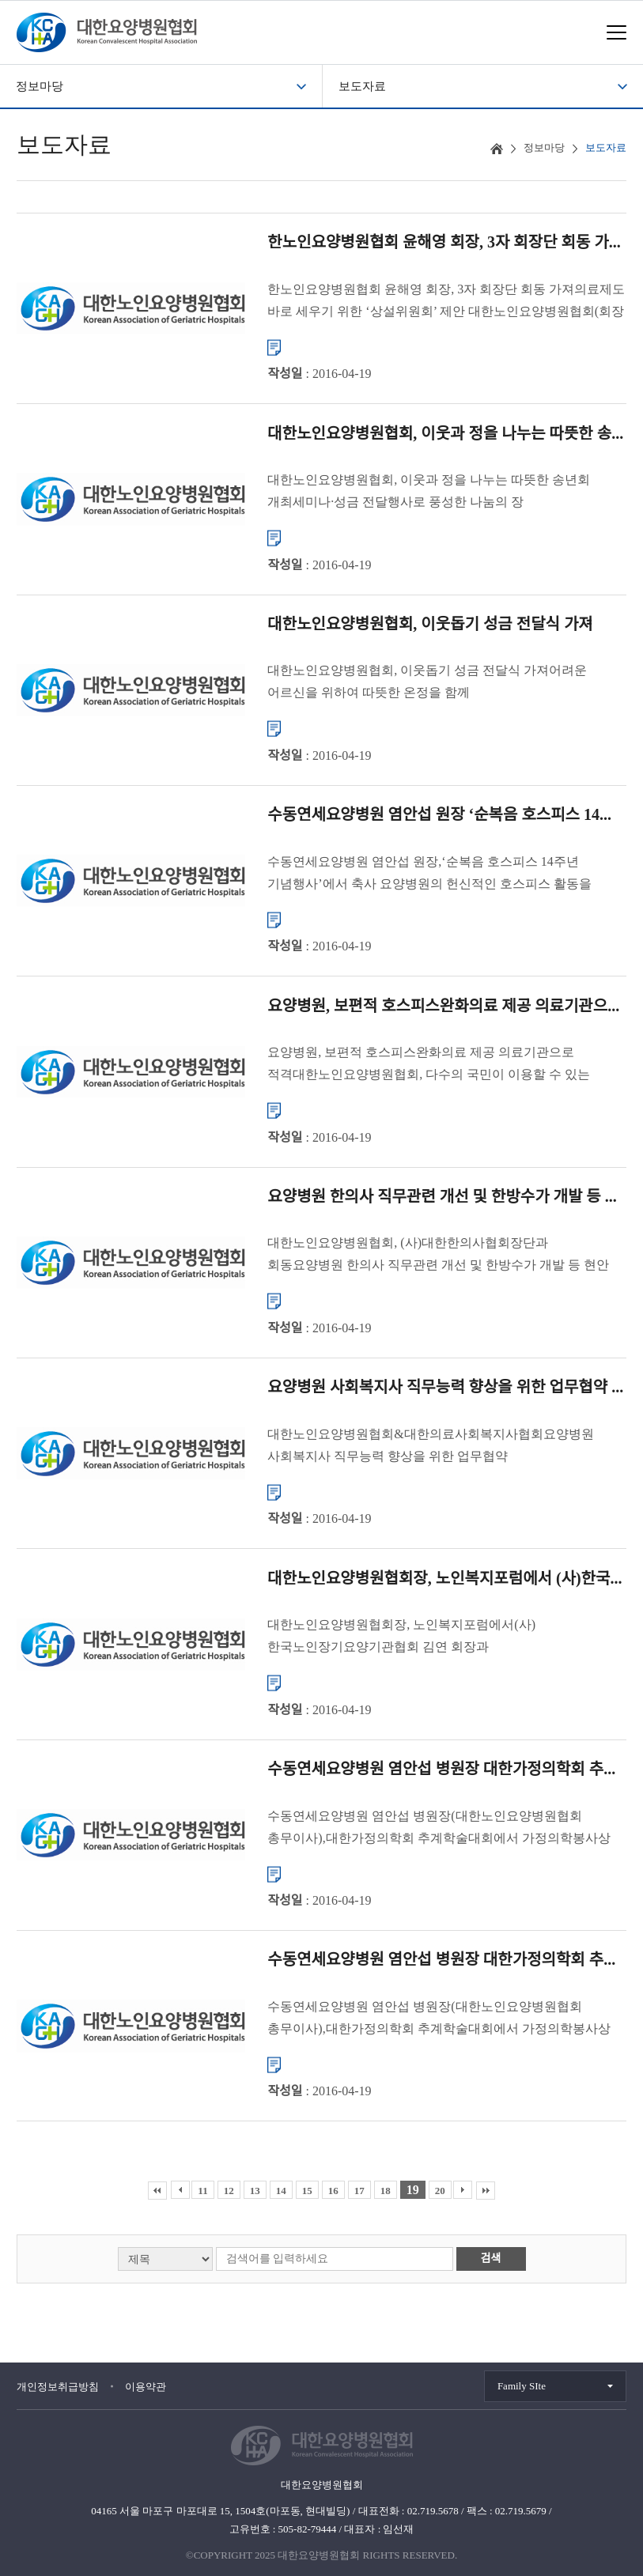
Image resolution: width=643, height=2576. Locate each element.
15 (307, 2190)
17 (359, 2190)
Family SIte (521, 2386)
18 (385, 2190)
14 (281, 2190)
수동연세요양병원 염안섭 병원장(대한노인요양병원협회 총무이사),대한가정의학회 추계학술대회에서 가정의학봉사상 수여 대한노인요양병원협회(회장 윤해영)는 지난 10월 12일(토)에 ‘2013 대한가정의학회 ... (441, 1828)
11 (202, 2190)
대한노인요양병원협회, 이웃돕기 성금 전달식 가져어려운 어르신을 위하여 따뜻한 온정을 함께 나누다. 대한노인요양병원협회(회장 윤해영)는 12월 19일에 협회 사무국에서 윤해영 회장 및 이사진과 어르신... (433, 683)
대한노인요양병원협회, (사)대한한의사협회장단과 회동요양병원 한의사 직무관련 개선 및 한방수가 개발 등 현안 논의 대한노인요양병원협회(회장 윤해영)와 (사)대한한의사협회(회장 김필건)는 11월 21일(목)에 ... (444, 1256)
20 (440, 2190)
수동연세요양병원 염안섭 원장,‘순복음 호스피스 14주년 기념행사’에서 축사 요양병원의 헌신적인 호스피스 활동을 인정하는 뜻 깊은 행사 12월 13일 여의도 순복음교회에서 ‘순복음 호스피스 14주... (429, 874)
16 (333, 2190)
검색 (491, 2258)
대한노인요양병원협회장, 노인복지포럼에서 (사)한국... (444, 1577)
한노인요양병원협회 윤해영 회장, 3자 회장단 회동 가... (443, 242)
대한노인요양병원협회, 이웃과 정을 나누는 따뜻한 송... (445, 432)
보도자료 (362, 86)
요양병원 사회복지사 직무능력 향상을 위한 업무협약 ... (445, 1387)
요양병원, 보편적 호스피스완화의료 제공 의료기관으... (443, 1005)
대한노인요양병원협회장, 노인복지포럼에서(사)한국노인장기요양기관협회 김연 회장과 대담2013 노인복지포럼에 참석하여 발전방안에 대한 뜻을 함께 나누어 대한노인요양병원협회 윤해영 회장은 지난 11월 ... (441, 1638)
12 (229, 2190)
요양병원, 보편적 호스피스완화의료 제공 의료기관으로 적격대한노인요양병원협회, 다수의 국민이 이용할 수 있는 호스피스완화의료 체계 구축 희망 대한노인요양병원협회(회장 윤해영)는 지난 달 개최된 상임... (441, 1065)
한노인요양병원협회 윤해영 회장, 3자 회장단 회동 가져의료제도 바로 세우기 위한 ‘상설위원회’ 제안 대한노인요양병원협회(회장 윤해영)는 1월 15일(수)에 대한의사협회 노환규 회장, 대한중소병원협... (446, 301)
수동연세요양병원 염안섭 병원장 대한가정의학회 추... (441, 1768)
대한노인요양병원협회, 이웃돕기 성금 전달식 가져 (429, 623)
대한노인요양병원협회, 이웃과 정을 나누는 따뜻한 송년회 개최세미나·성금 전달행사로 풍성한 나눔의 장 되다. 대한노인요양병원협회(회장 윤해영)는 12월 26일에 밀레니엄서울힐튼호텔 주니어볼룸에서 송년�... (428, 493)
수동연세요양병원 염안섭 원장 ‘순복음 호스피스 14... (439, 814)
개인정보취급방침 (58, 2387)
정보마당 (39, 86)
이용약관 (145, 2387)
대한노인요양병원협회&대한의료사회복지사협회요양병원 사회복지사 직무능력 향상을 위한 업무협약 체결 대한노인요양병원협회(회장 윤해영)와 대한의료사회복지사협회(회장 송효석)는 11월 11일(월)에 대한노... (430, 1446)
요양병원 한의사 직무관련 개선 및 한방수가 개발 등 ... (441, 1196)
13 (255, 2190)
